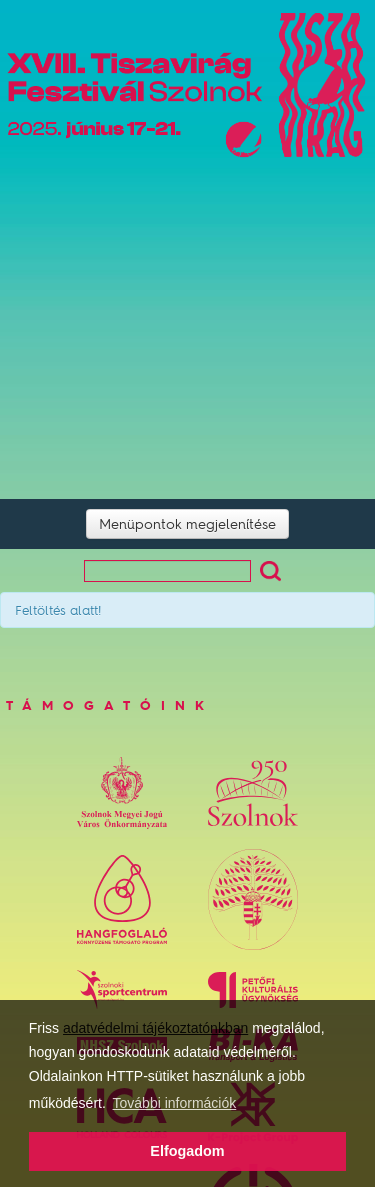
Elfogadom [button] (187, 1151)
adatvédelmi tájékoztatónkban (155, 1028)
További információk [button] (175, 1103)
